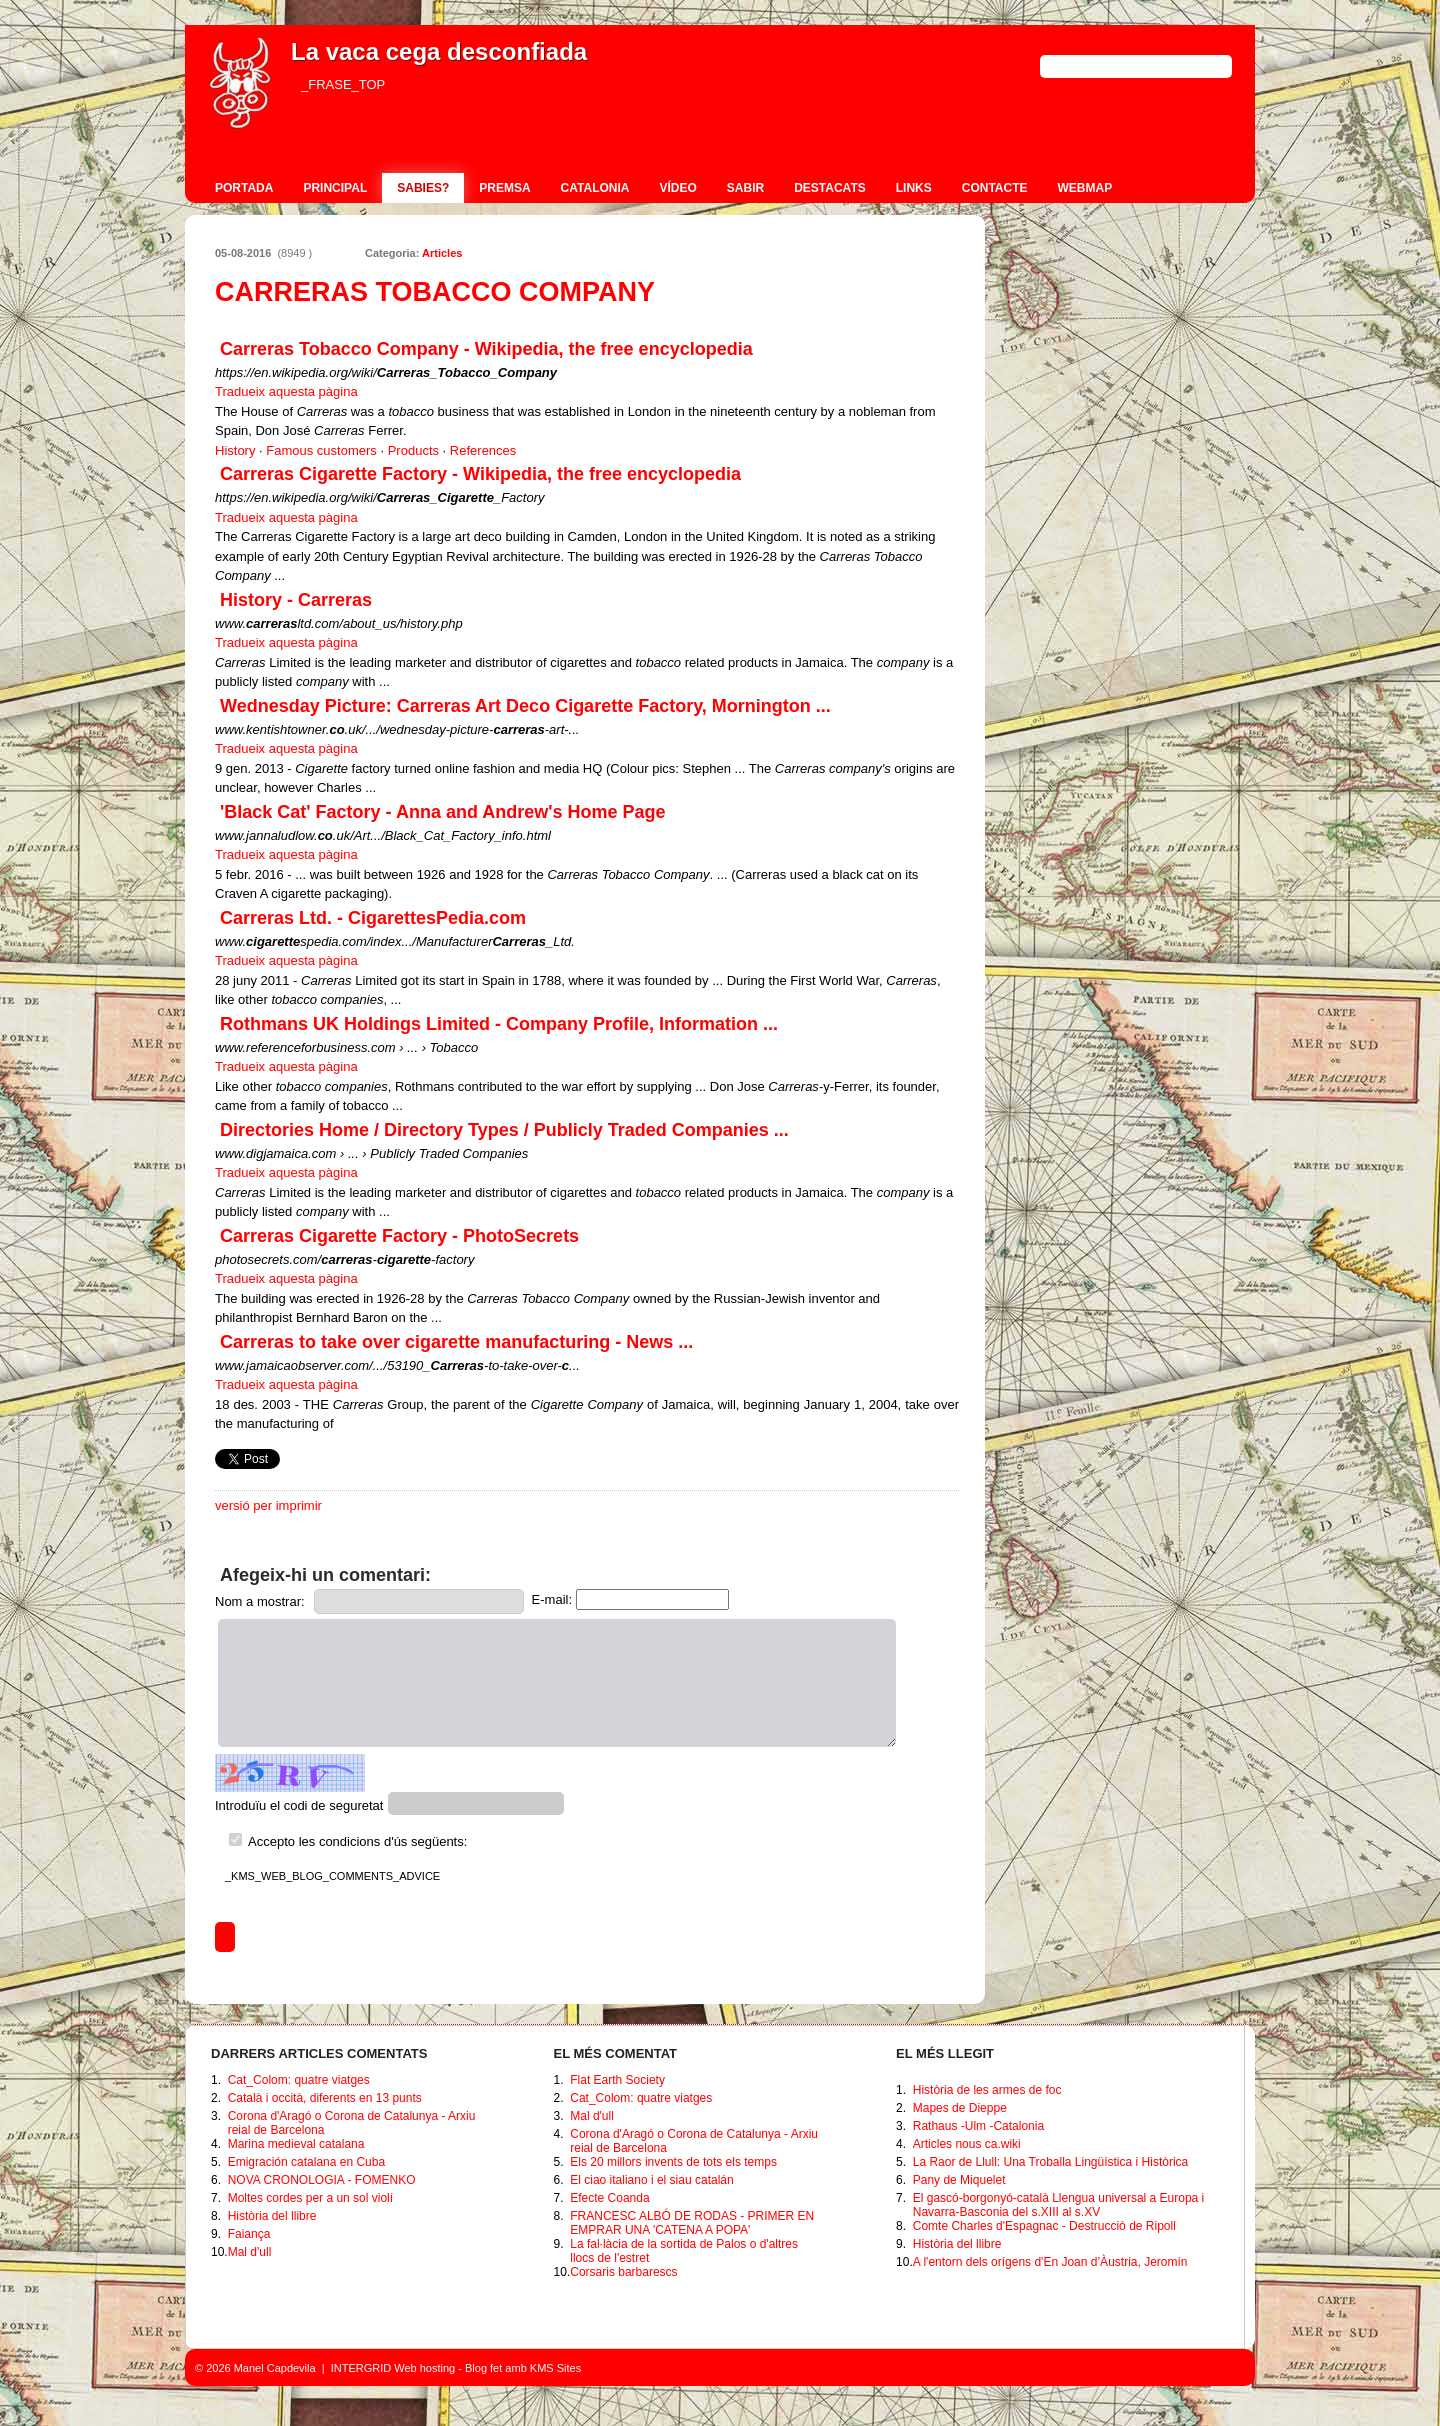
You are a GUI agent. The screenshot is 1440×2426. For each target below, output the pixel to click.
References (483, 450)
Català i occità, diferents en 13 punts (325, 2098)
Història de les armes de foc (987, 2090)
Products (413, 450)
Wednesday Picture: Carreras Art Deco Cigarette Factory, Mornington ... (525, 706)
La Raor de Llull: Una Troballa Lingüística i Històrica (1050, 2162)
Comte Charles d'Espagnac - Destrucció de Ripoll (1044, 2226)
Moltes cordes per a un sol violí (310, 2198)
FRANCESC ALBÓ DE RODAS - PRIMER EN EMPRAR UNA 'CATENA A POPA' (692, 2223)
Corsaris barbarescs (623, 2272)
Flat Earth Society (617, 2080)
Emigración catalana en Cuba (306, 2162)
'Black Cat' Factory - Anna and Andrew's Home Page (443, 812)
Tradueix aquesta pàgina (286, 391)
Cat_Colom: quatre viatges (299, 2080)
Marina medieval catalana (296, 2144)
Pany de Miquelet (959, 2180)
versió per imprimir (268, 1505)
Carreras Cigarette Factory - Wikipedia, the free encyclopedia (480, 474)
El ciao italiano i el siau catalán (651, 2180)
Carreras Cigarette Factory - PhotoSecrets (399, 1236)
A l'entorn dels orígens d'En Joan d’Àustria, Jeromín (1050, 2262)
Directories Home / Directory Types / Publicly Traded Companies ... (504, 1130)
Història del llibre (272, 2216)
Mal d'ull (250, 2252)
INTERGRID (361, 2368)
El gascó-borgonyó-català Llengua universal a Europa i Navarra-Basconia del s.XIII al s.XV (1059, 2205)
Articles (442, 253)
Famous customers (321, 450)
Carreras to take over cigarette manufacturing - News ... (456, 1342)
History (235, 450)
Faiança (249, 2234)
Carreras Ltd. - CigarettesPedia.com (373, 918)
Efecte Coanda (609, 2198)
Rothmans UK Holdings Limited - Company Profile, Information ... (499, 1024)
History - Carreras (296, 600)
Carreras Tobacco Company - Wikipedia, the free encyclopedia (486, 349)
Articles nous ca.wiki (967, 2144)
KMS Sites (555, 2368)
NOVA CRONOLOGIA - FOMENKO (322, 2180)
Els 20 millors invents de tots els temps (673, 2162)
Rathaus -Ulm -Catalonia (978, 2126)
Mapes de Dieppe (960, 2108)
